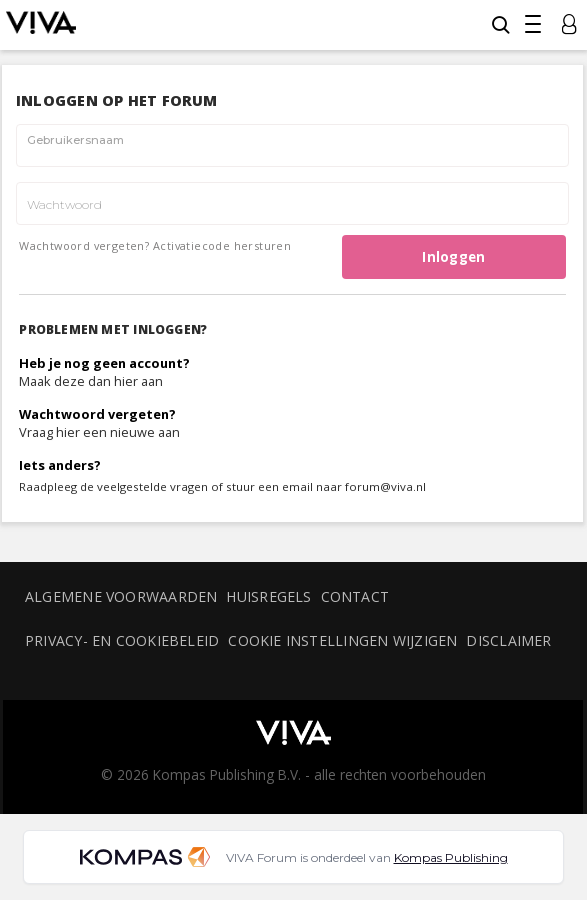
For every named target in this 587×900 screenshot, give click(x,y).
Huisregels (268, 596)
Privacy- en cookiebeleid (122, 640)
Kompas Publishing (451, 857)
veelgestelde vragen (152, 486)
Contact (355, 596)
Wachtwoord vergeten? (84, 245)
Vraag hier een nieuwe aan (99, 432)
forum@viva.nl (385, 486)
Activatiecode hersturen (222, 245)
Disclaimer (508, 640)
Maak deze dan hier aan (91, 381)
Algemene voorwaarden (121, 596)
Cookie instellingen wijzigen (342, 640)
